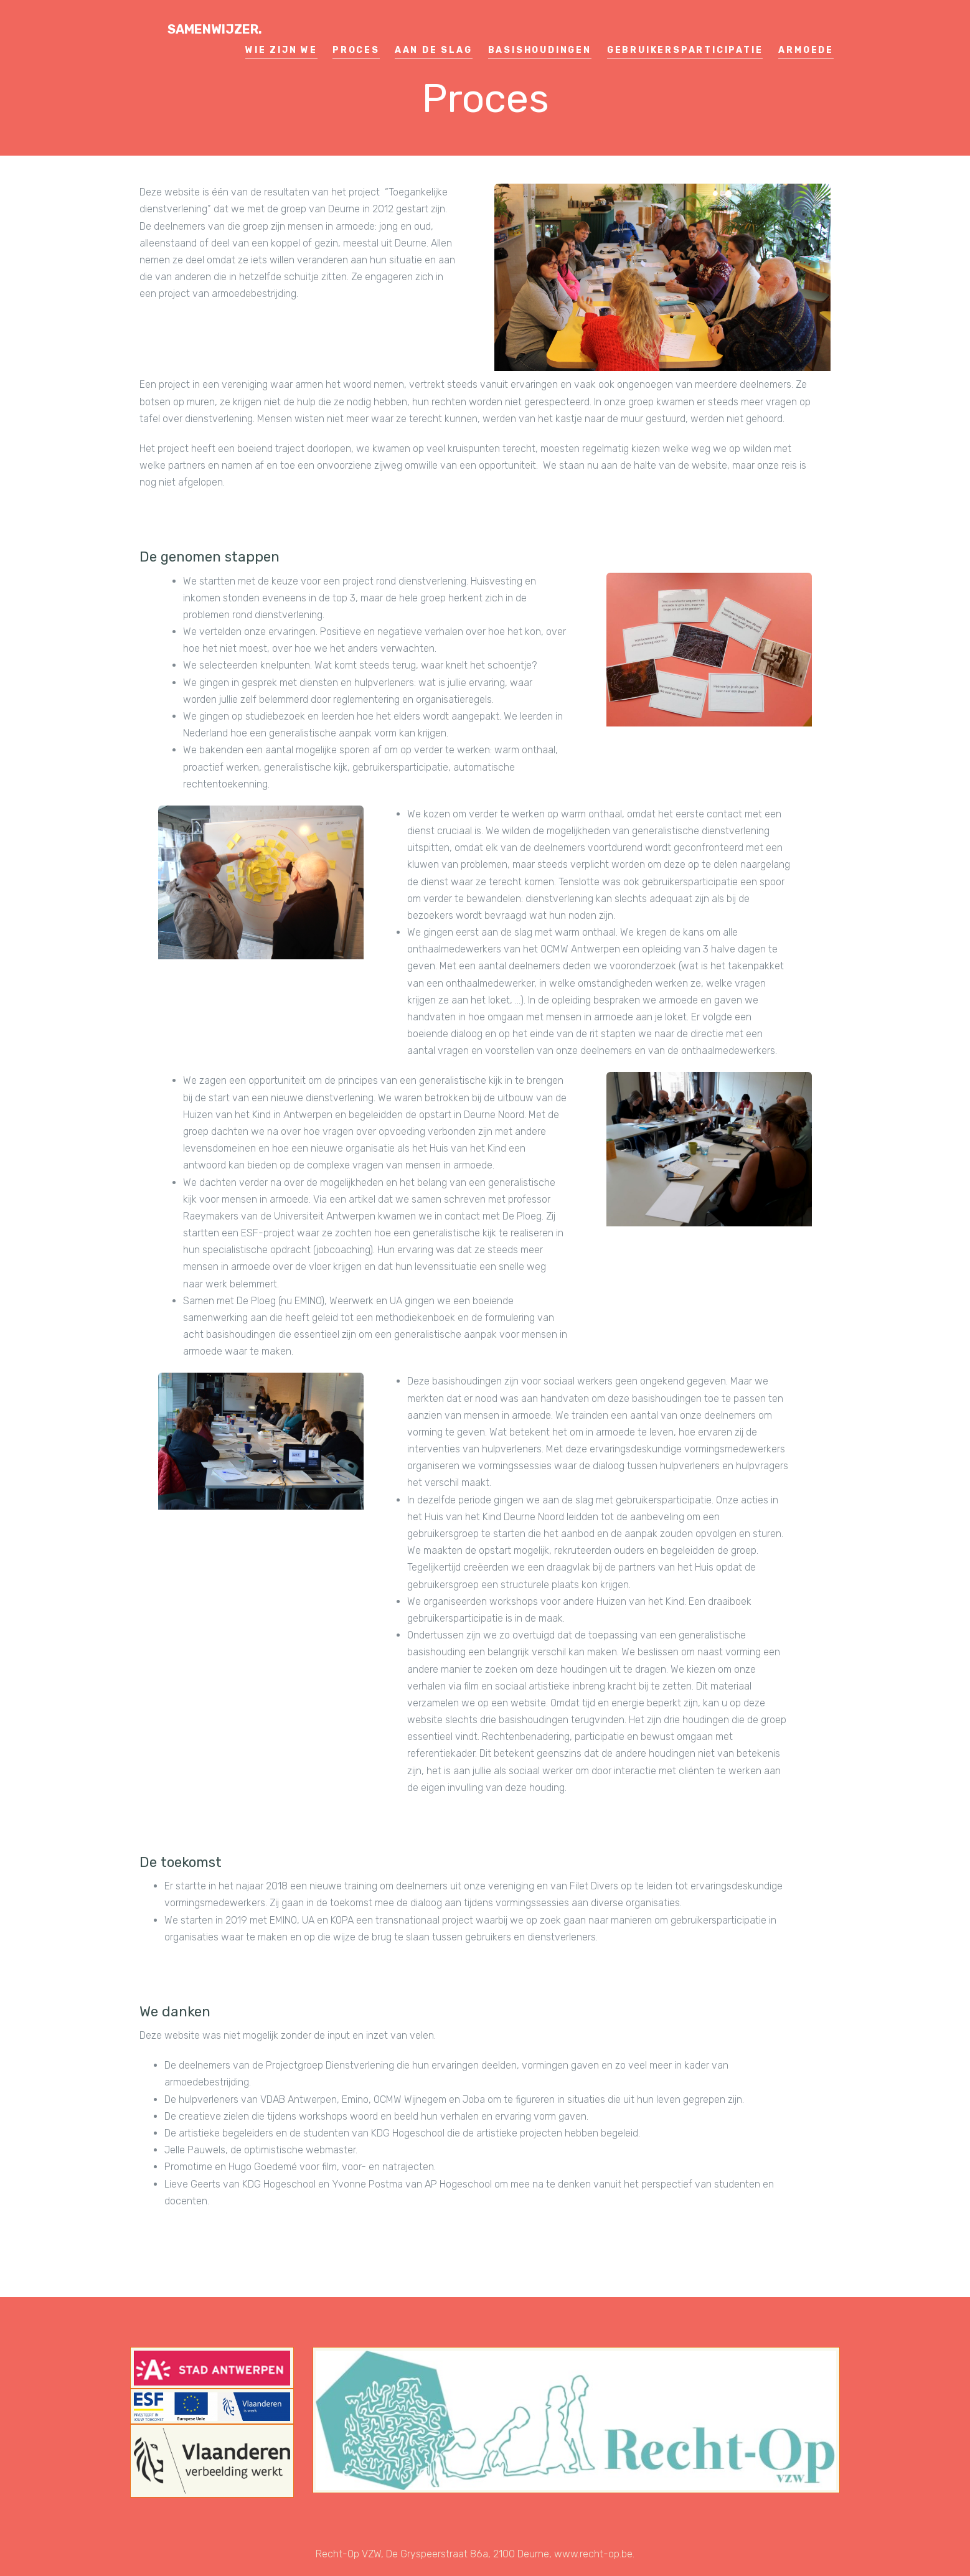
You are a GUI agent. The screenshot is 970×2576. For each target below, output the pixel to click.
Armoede (806, 50)
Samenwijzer (214, 29)
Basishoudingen (539, 50)
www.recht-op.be (593, 2554)
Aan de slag (434, 50)
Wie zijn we (281, 50)
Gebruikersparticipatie (685, 50)
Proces (356, 50)
